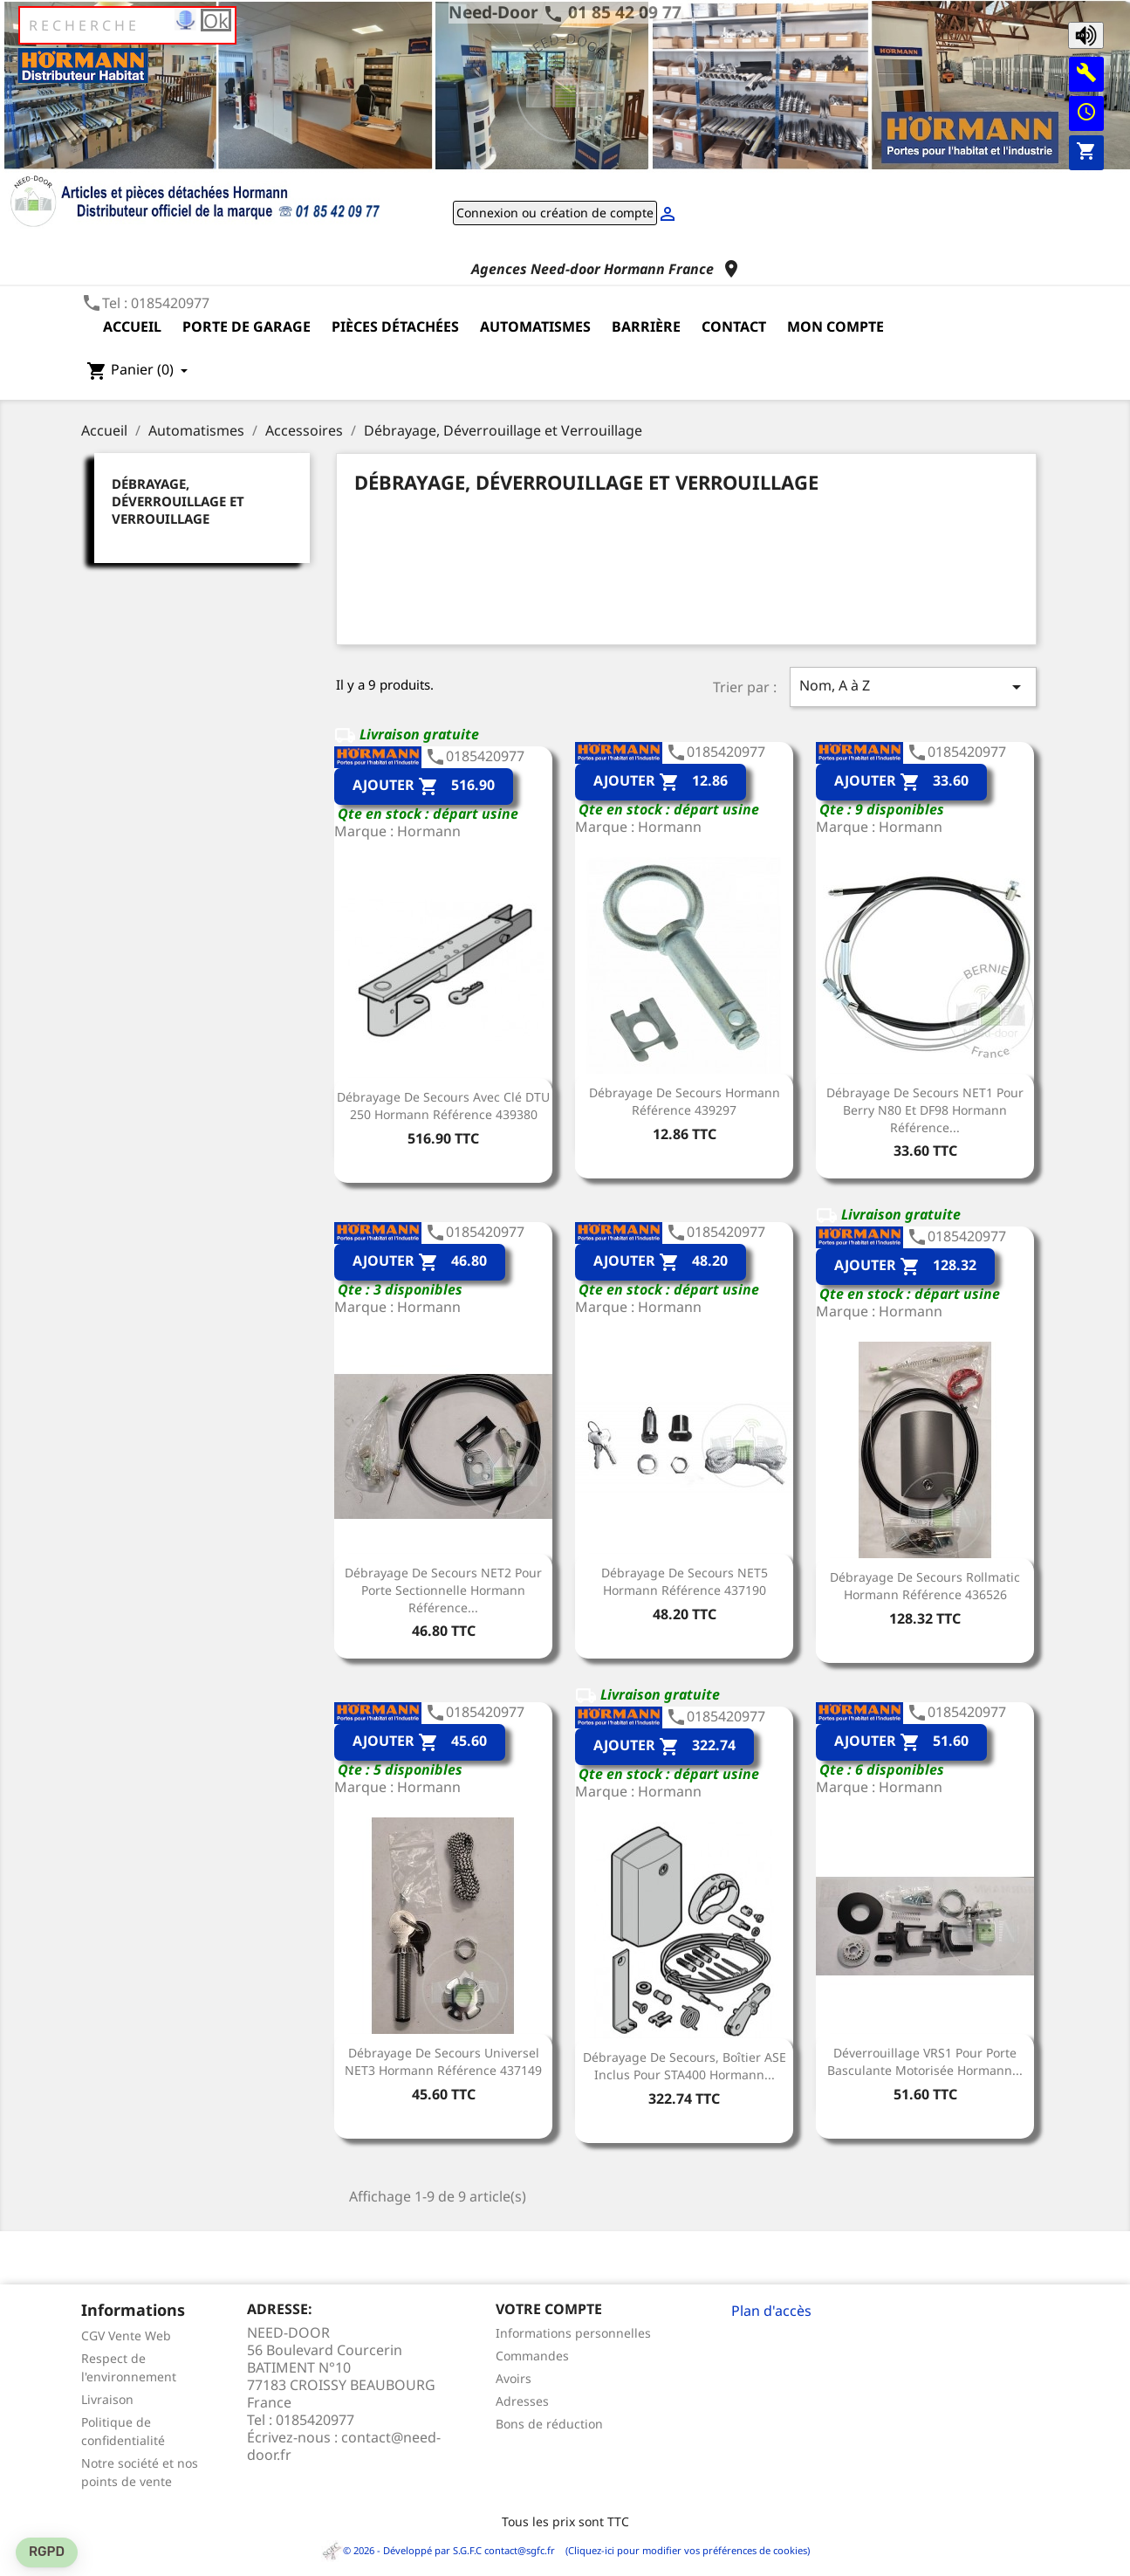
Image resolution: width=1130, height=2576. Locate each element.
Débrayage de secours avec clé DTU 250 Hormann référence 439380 (443, 1106)
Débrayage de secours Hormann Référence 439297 (684, 1101)
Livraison (107, 2399)
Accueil (132, 326)
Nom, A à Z (912, 686)
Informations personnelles (573, 2333)
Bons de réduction (549, 2423)
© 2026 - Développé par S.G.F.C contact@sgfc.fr (439, 2550)
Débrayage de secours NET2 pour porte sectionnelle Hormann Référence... (443, 1590)
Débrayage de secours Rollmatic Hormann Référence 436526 (925, 1586)
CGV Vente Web (126, 2335)
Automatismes (535, 326)
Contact (734, 326)
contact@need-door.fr (344, 2446)
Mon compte (835, 326)
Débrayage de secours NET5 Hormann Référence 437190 (684, 1581)
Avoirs (513, 2378)
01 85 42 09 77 (624, 12)
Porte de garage (246, 326)
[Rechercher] (127, 25)
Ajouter (424, 786)
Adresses (522, 2401)
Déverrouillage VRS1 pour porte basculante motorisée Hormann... (925, 2061)
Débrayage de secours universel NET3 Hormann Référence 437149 (443, 2061)
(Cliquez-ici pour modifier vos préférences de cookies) (684, 2550)
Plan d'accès (771, 2310)
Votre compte (549, 2308)
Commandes (532, 2355)
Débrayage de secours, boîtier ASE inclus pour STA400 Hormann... (684, 2066)
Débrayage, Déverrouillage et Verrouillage (178, 501)
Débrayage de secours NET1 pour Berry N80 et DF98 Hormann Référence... (925, 1110)
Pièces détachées (395, 326)
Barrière (646, 326)
